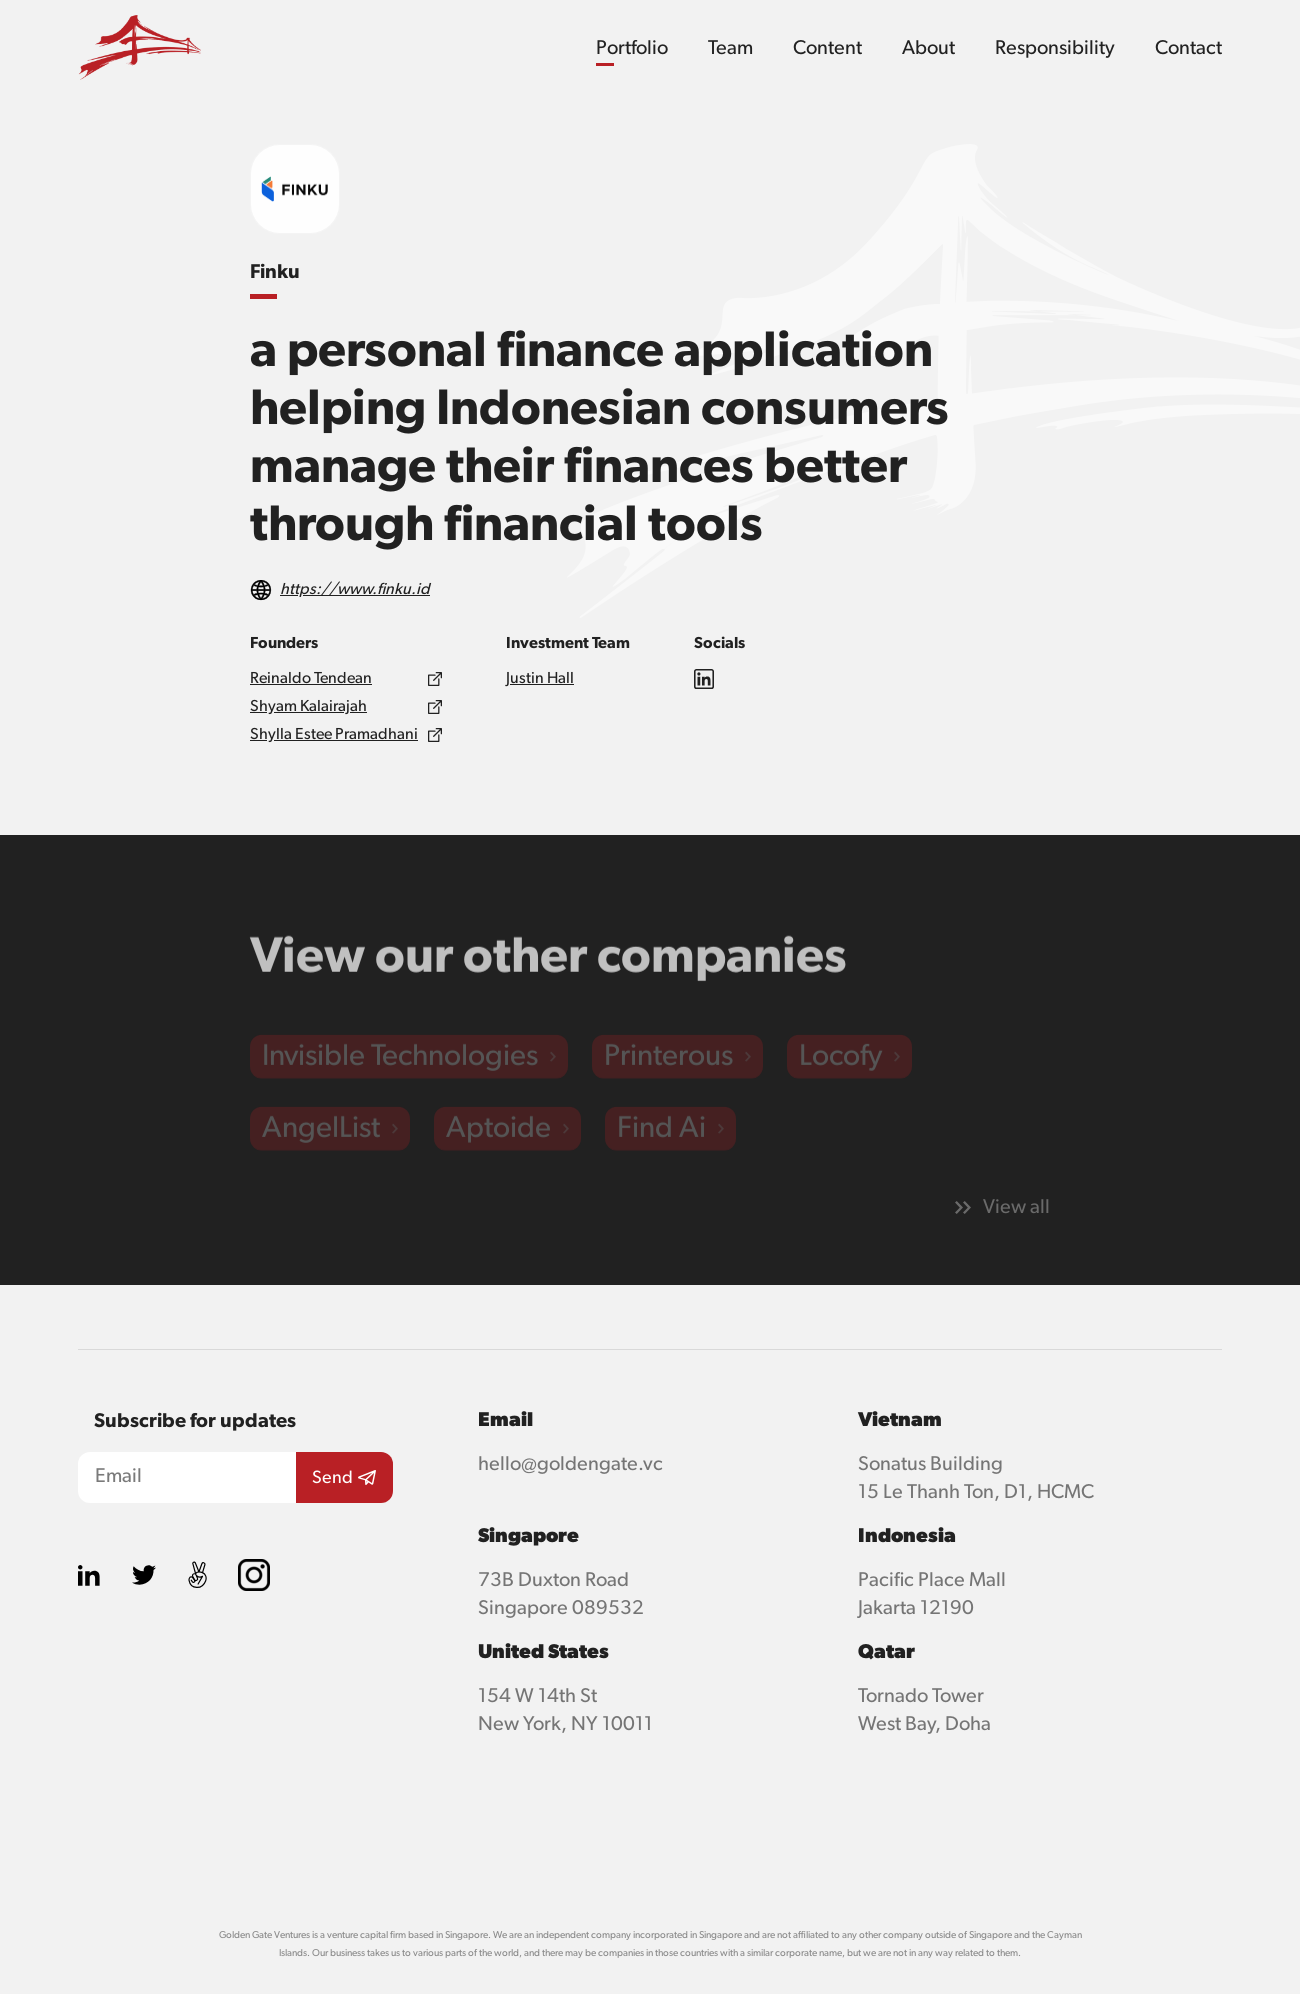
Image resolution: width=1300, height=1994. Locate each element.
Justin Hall (540, 679)
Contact (1188, 48)
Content (827, 48)
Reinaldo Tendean (311, 679)
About (928, 48)
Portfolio (632, 48)
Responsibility (1055, 48)
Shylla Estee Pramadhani (334, 735)
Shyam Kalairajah (308, 707)
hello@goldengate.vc (570, 1464)
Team (730, 48)
